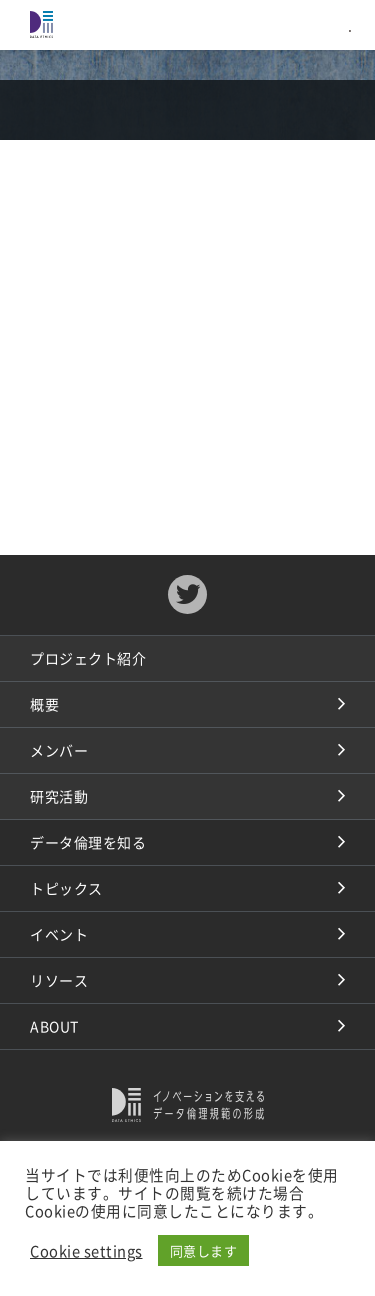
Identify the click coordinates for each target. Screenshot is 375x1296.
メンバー (59, 750)
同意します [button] (204, 1250)
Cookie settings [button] (86, 1251)
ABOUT (54, 1026)
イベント (59, 934)
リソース (59, 980)
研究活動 (59, 796)
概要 (44, 704)
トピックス (66, 888)
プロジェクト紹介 (88, 658)
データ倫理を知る (88, 842)
